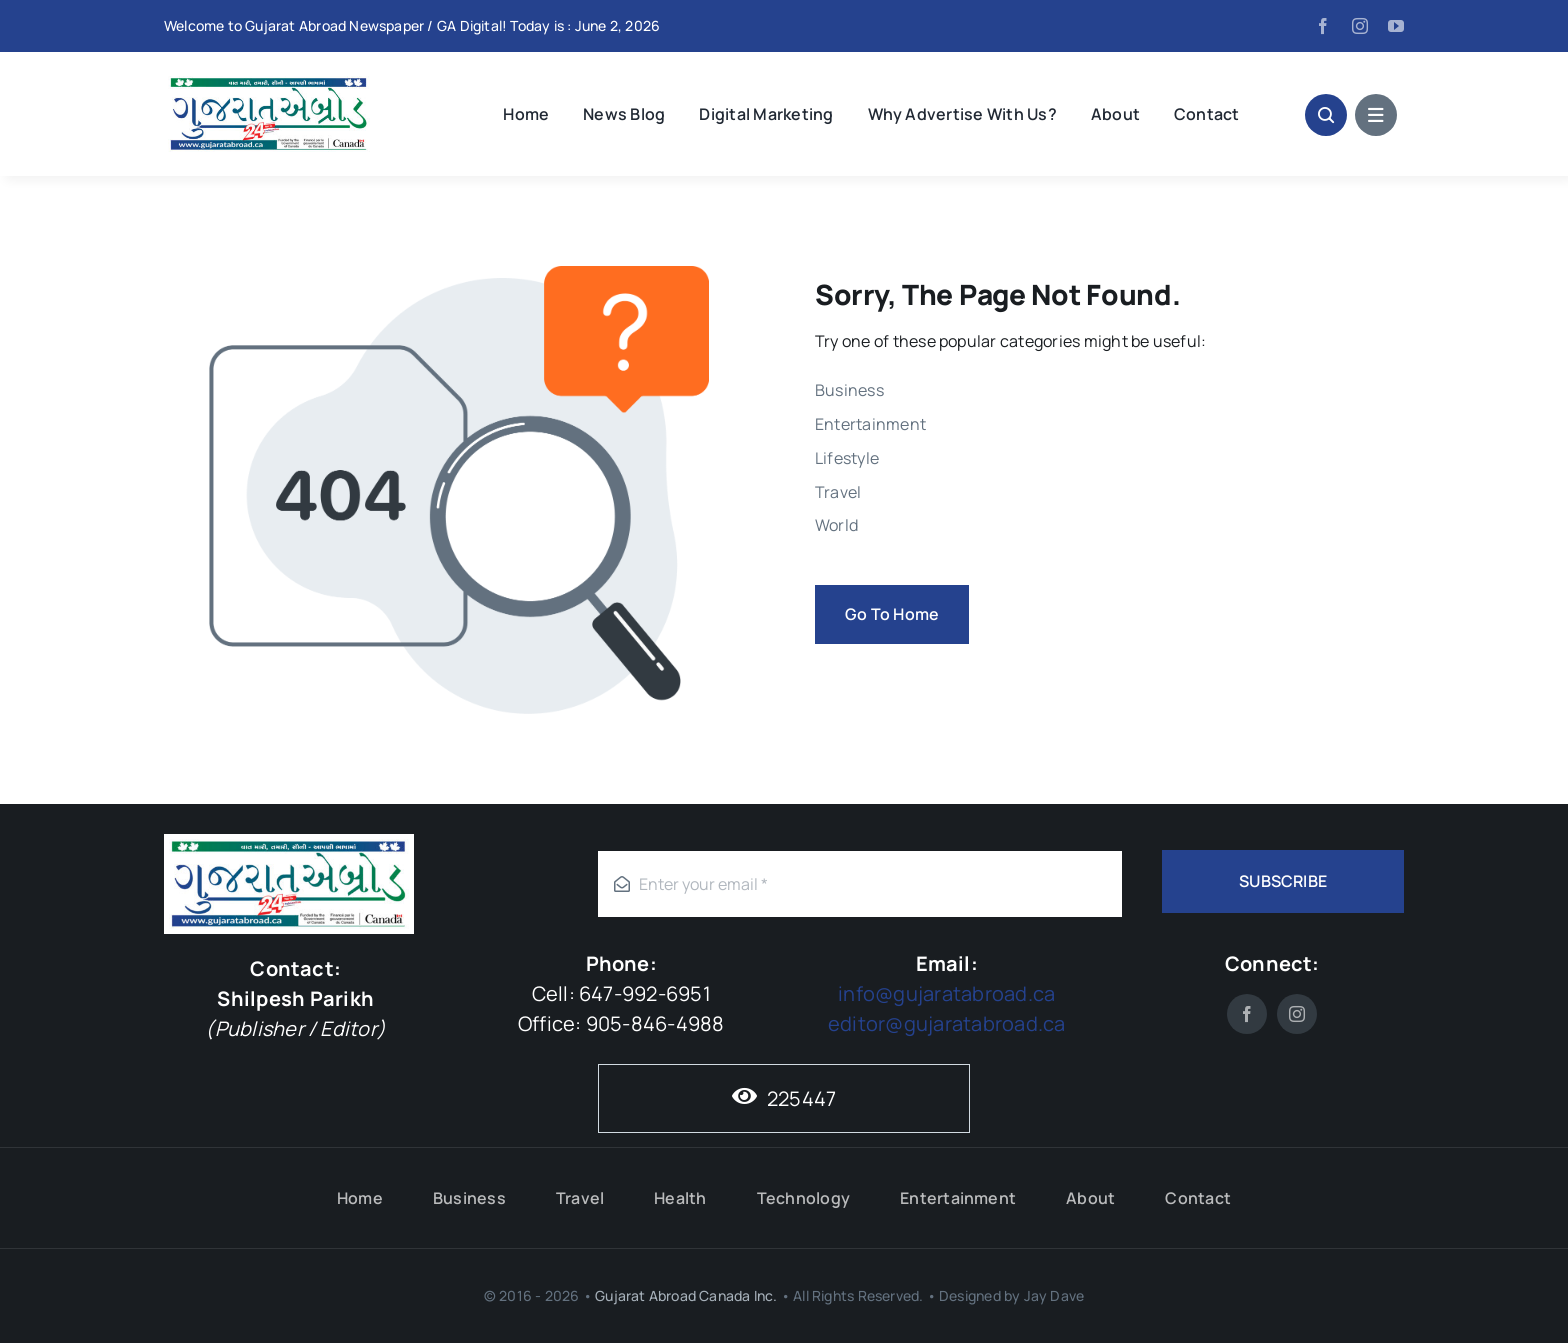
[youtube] (1396, 26)
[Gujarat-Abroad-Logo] (269, 80)
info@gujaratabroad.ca (946, 993)
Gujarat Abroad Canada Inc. (686, 1295)
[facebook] (1323, 26)
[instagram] (1360, 26)
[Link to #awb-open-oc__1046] (1326, 115)
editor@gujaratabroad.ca (947, 1023)
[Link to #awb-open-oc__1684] (1376, 115)
